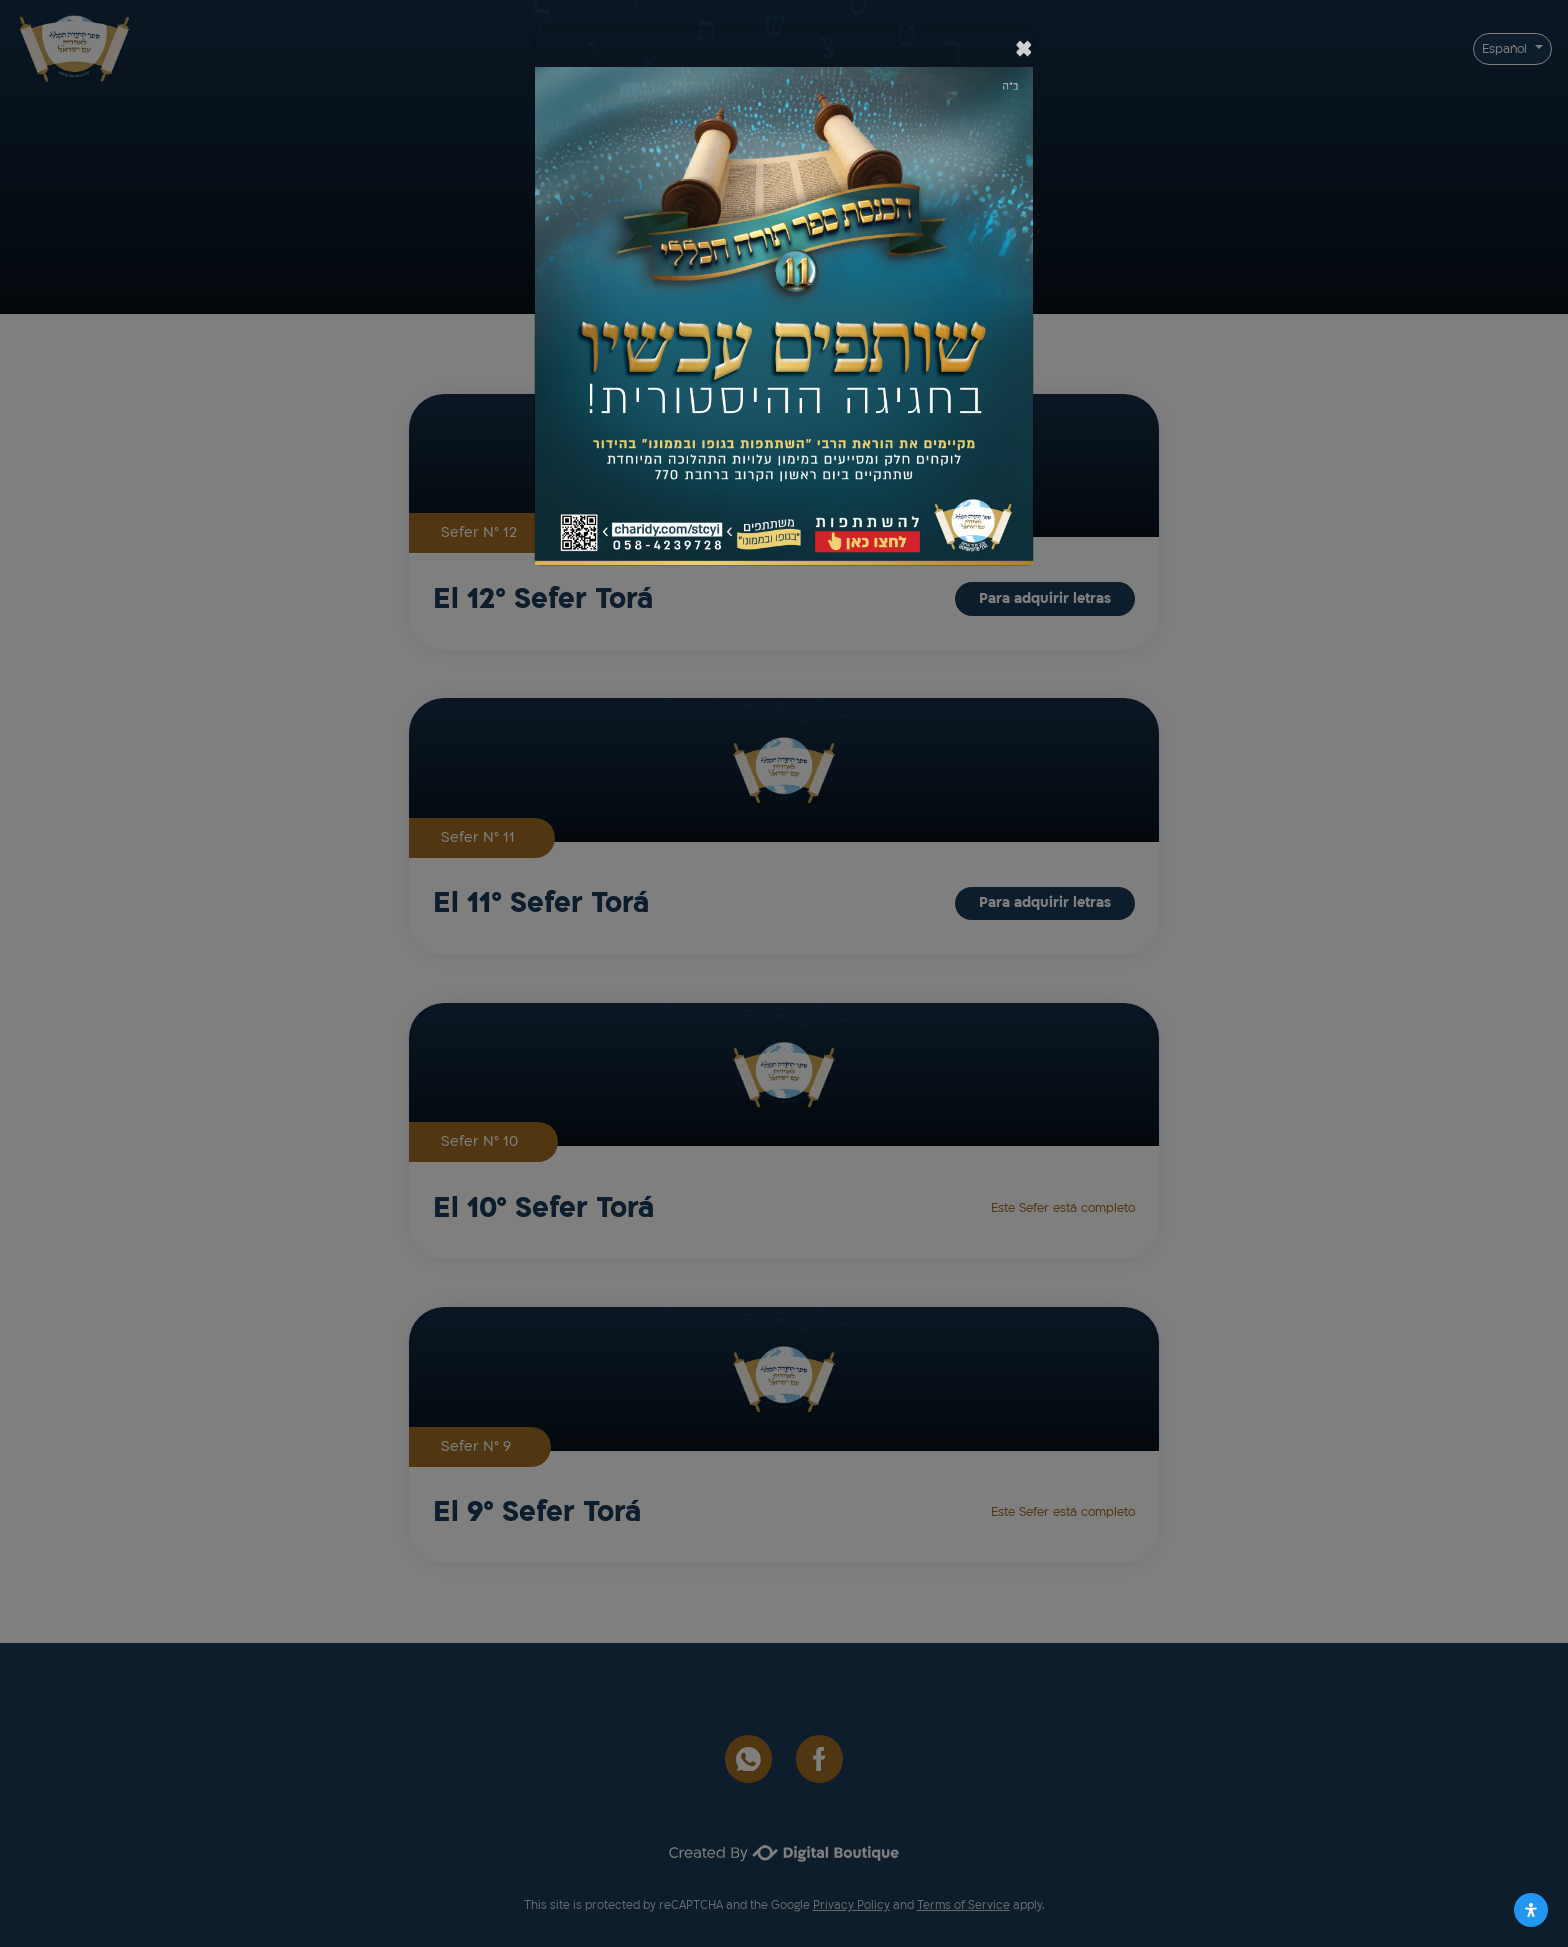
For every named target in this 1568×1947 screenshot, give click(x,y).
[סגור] (1024, 48)
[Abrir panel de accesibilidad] (1531, 1910)
